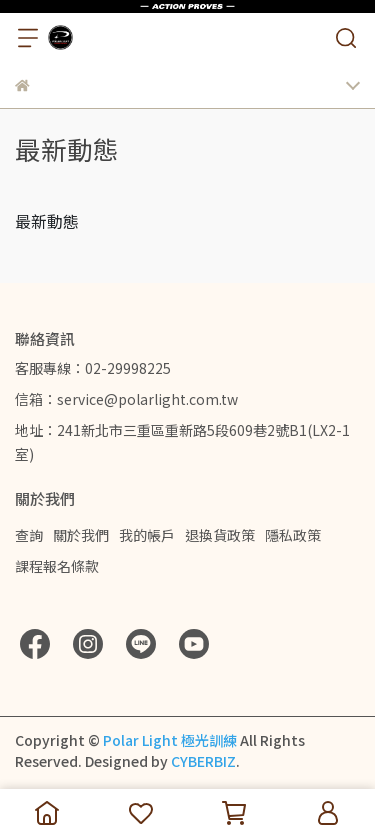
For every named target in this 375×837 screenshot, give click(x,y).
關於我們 (81, 535)
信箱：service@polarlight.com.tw (126, 399)
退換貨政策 (220, 535)
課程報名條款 (57, 566)
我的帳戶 (147, 535)
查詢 (29, 535)
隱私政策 (293, 535)
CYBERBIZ (203, 761)
